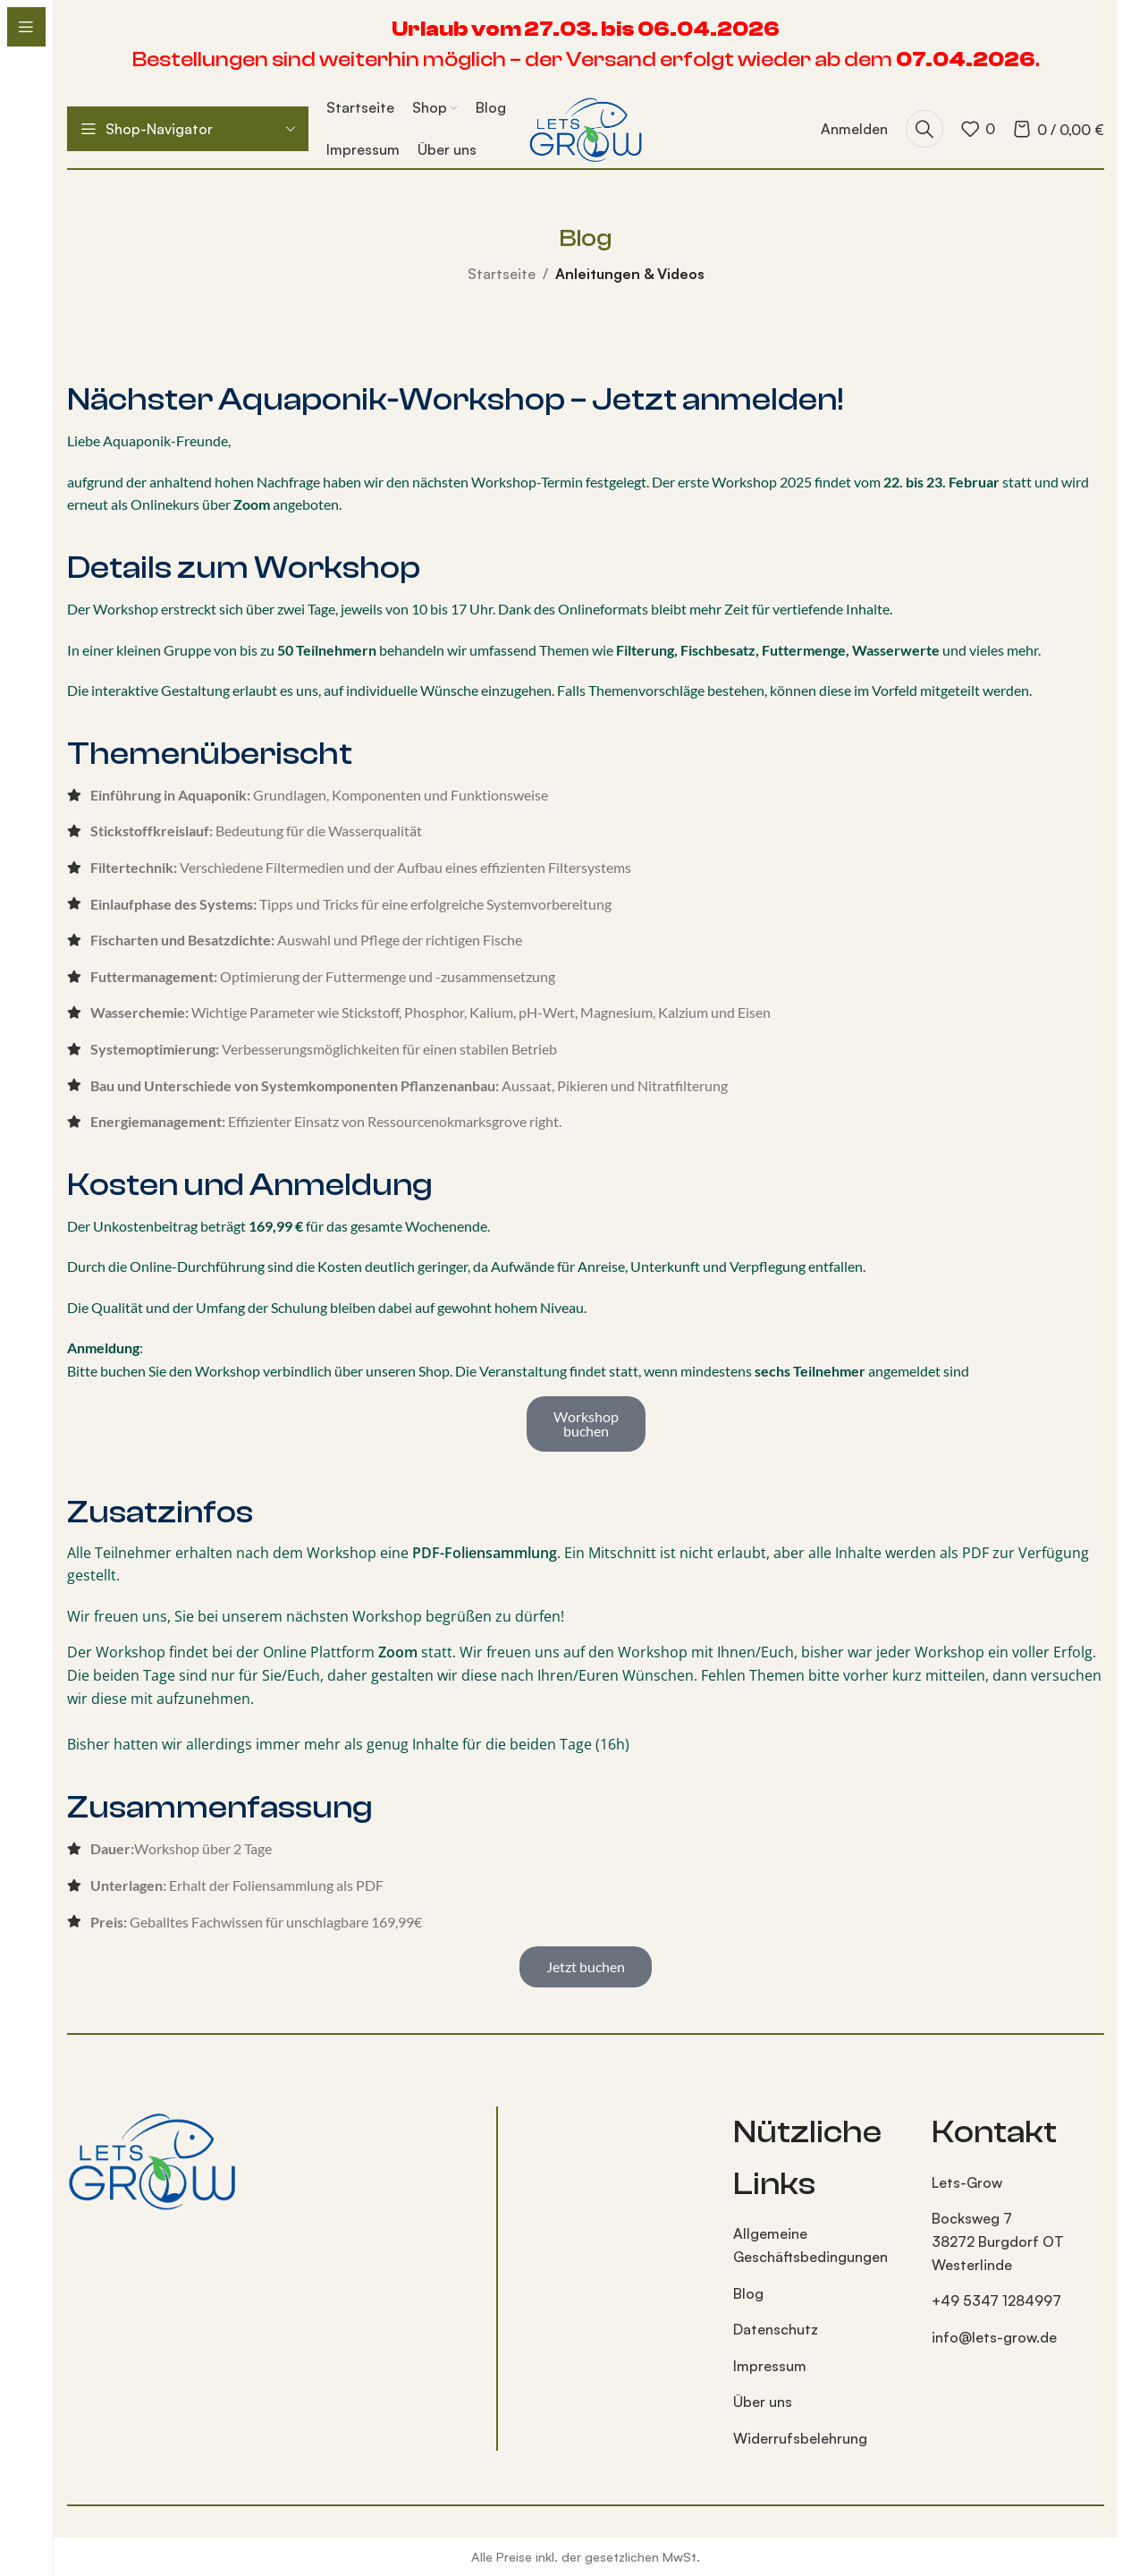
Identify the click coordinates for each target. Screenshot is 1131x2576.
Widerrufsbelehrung (800, 2438)
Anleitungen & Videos (630, 274)
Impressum (769, 2366)
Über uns (762, 2402)
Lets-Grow (967, 2182)
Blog (748, 2293)
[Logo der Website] (585, 127)
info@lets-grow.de (994, 2337)
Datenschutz (775, 2329)
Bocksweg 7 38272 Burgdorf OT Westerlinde (998, 2241)
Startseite (502, 274)
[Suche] (924, 129)
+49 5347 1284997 (996, 2300)
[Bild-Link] (152, 2158)
